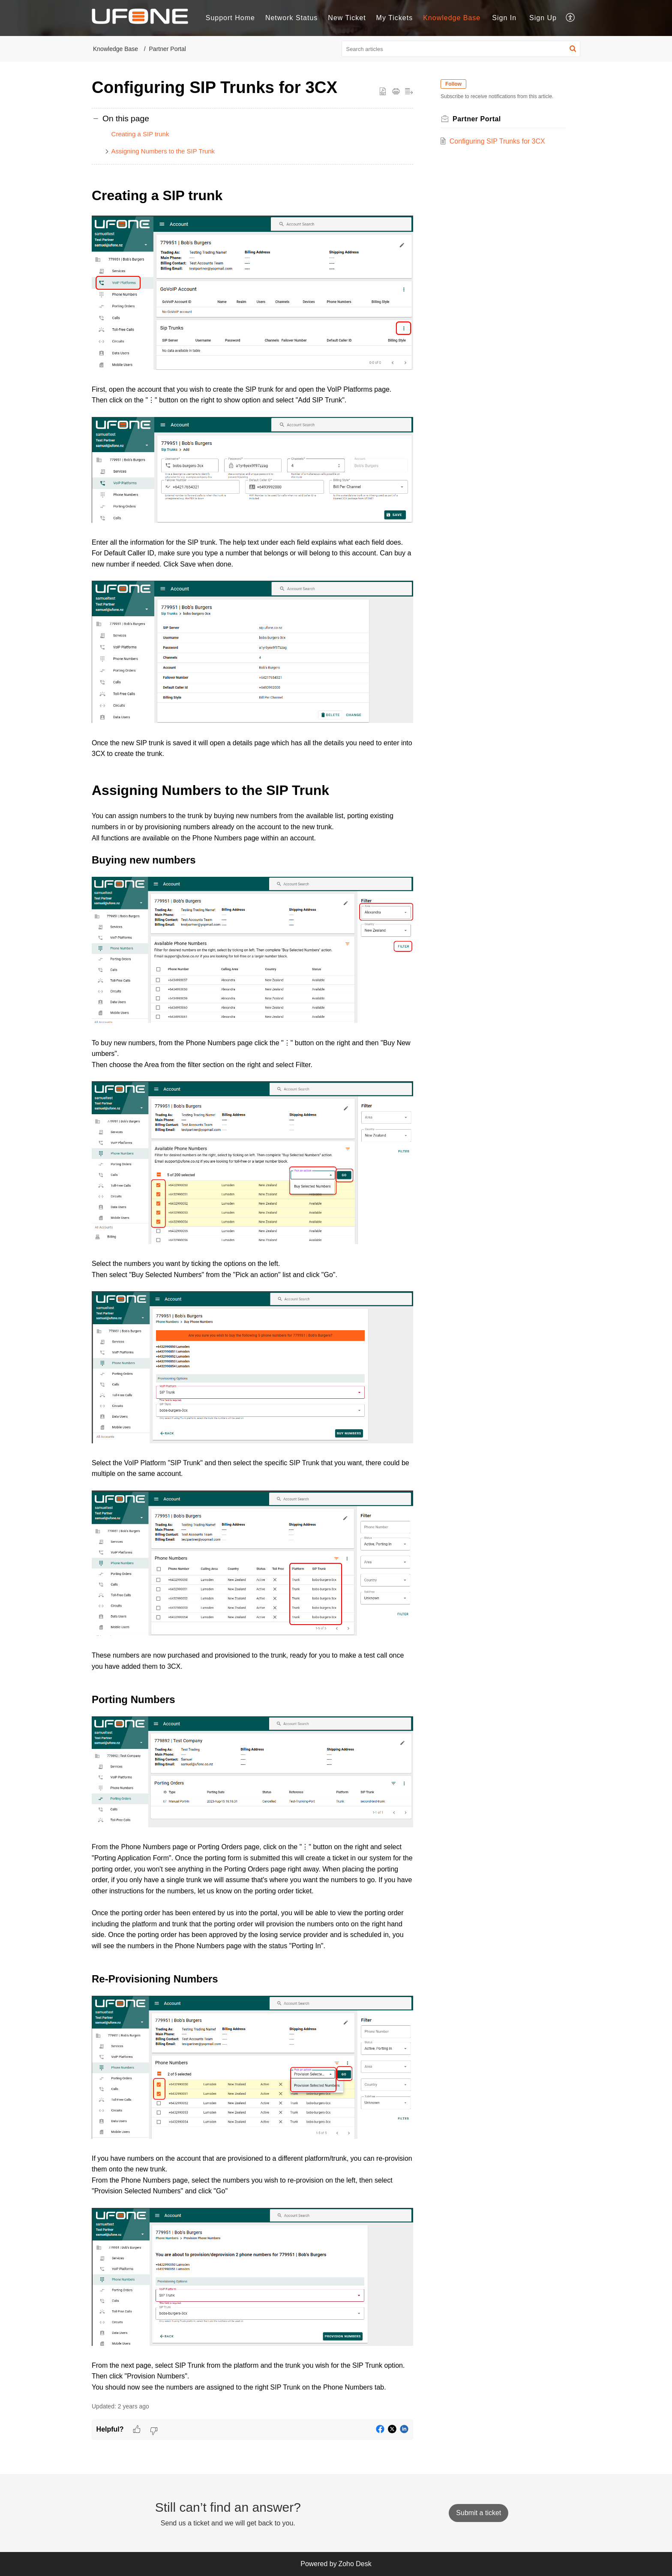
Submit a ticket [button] (478, 2512)
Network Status (291, 17)
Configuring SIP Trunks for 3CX (497, 141)
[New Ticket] (478, 2512)
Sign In (504, 17)
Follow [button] (453, 84)
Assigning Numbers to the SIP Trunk (163, 151)
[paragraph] (252, 1289)
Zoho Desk (354, 2563)
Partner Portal (167, 48)
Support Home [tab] (230, 17)
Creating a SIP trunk (140, 134)
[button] (570, 18)
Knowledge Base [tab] (451, 17)
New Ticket (347, 17)
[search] (461, 49)
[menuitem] (504, 18)
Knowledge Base (115, 48)
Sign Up (543, 17)
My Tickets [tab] (394, 17)
